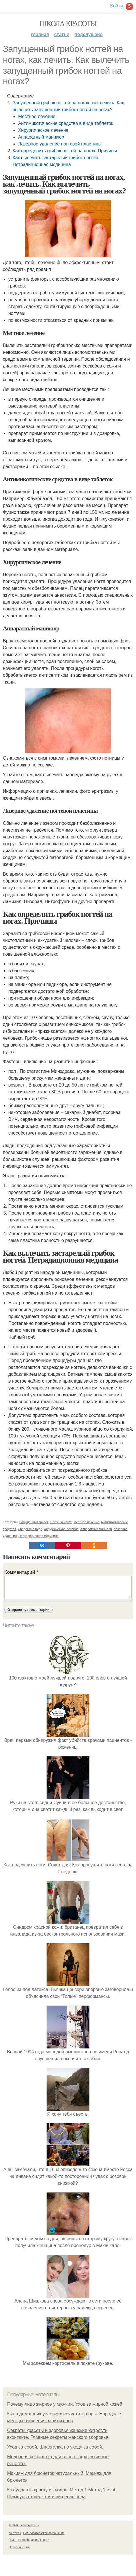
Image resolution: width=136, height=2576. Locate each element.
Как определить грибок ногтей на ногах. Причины (65, 150)
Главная (40, 34)
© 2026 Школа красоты (24, 2525)
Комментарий (21, 1572)
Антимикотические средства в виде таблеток (65, 123)
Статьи (61, 34)
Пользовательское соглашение (44, 2533)
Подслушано (89, 34)
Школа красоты (68, 23)
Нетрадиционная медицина (39, 1535)
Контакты (15, 2533)
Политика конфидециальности (29, 2539)
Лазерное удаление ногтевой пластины (59, 143)
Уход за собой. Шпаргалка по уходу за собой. (55, 2447)
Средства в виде (30, 1529)
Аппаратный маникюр (41, 137)
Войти (116, 5)
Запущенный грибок (34, 1522)
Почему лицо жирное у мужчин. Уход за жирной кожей (64, 2404)
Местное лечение (36, 116)
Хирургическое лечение (43, 130)
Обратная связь (19, 2547)
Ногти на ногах (61, 1522)
